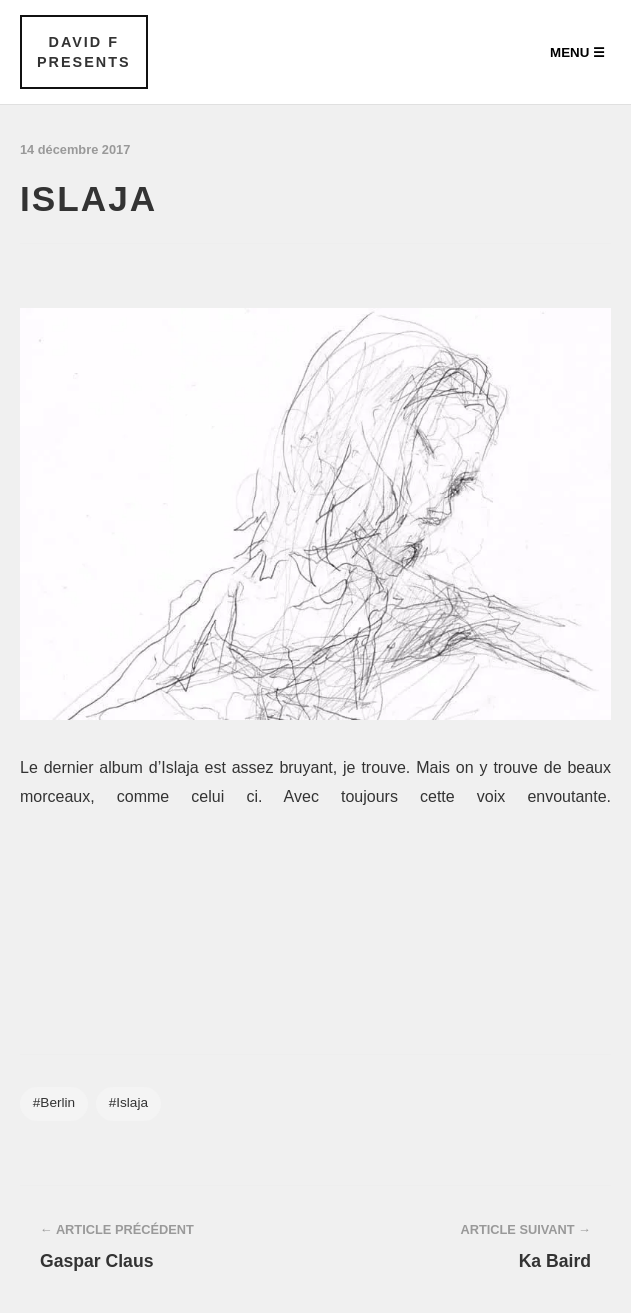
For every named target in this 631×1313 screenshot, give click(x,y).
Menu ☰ (577, 52)
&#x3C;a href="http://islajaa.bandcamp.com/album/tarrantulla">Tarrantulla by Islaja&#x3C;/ (315, 904)
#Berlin (54, 1102)
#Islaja (128, 1102)
